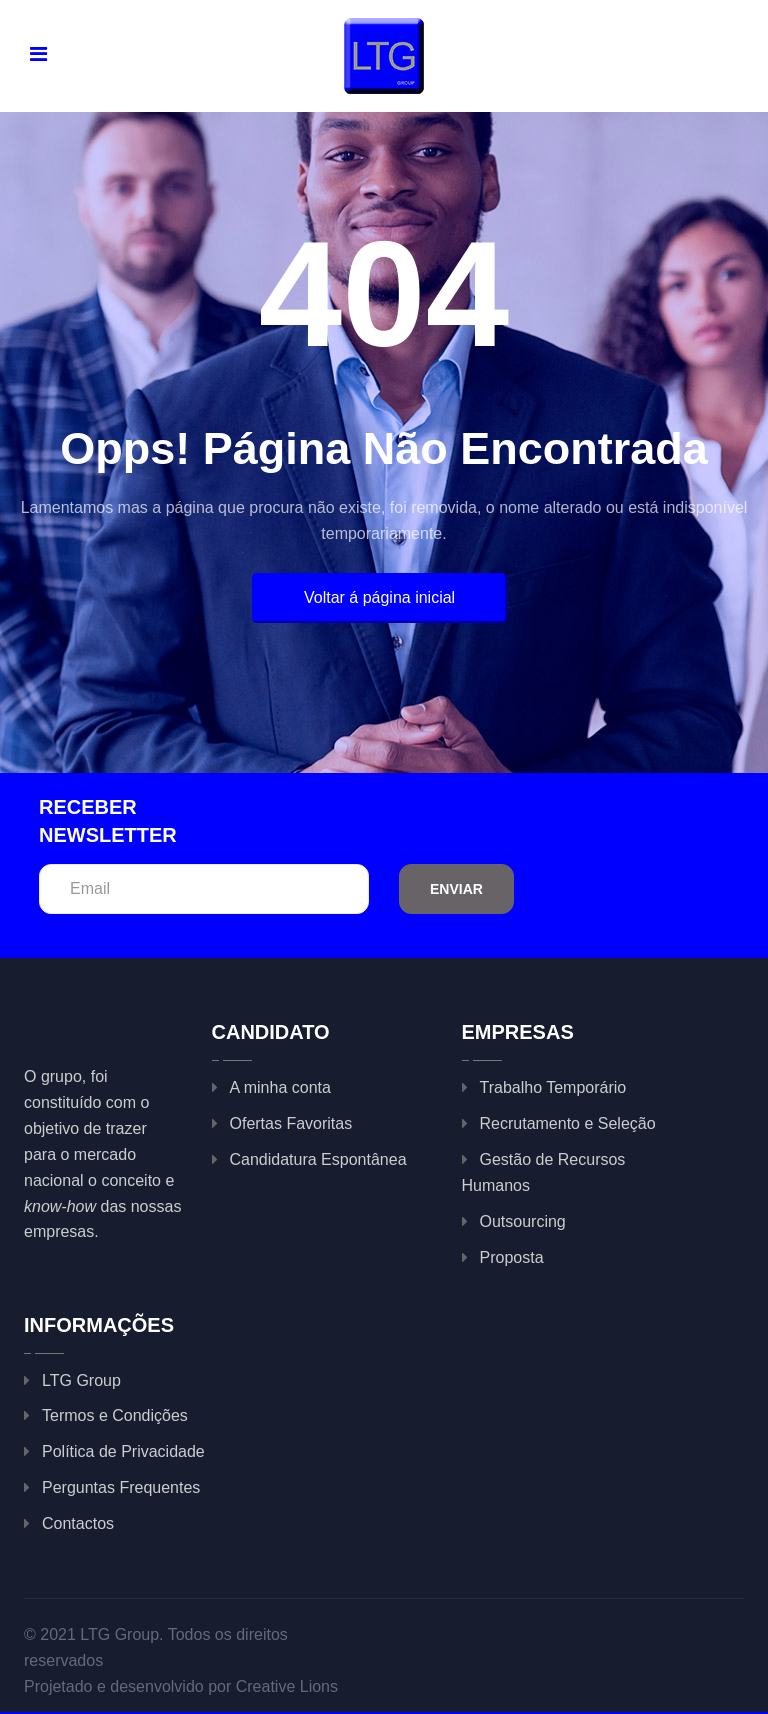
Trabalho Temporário (553, 1087)
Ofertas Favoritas (291, 1123)
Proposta (512, 1257)
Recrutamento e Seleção (568, 1123)
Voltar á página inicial (379, 597)
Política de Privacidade (123, 1451)
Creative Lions (287, 1686)
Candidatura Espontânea (318, 1159)
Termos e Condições (115, 1415)
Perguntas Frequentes (121, 1487)
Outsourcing (523, 1221)
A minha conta (280, 1087)
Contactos (78, 1523)
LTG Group (81, 1380)
